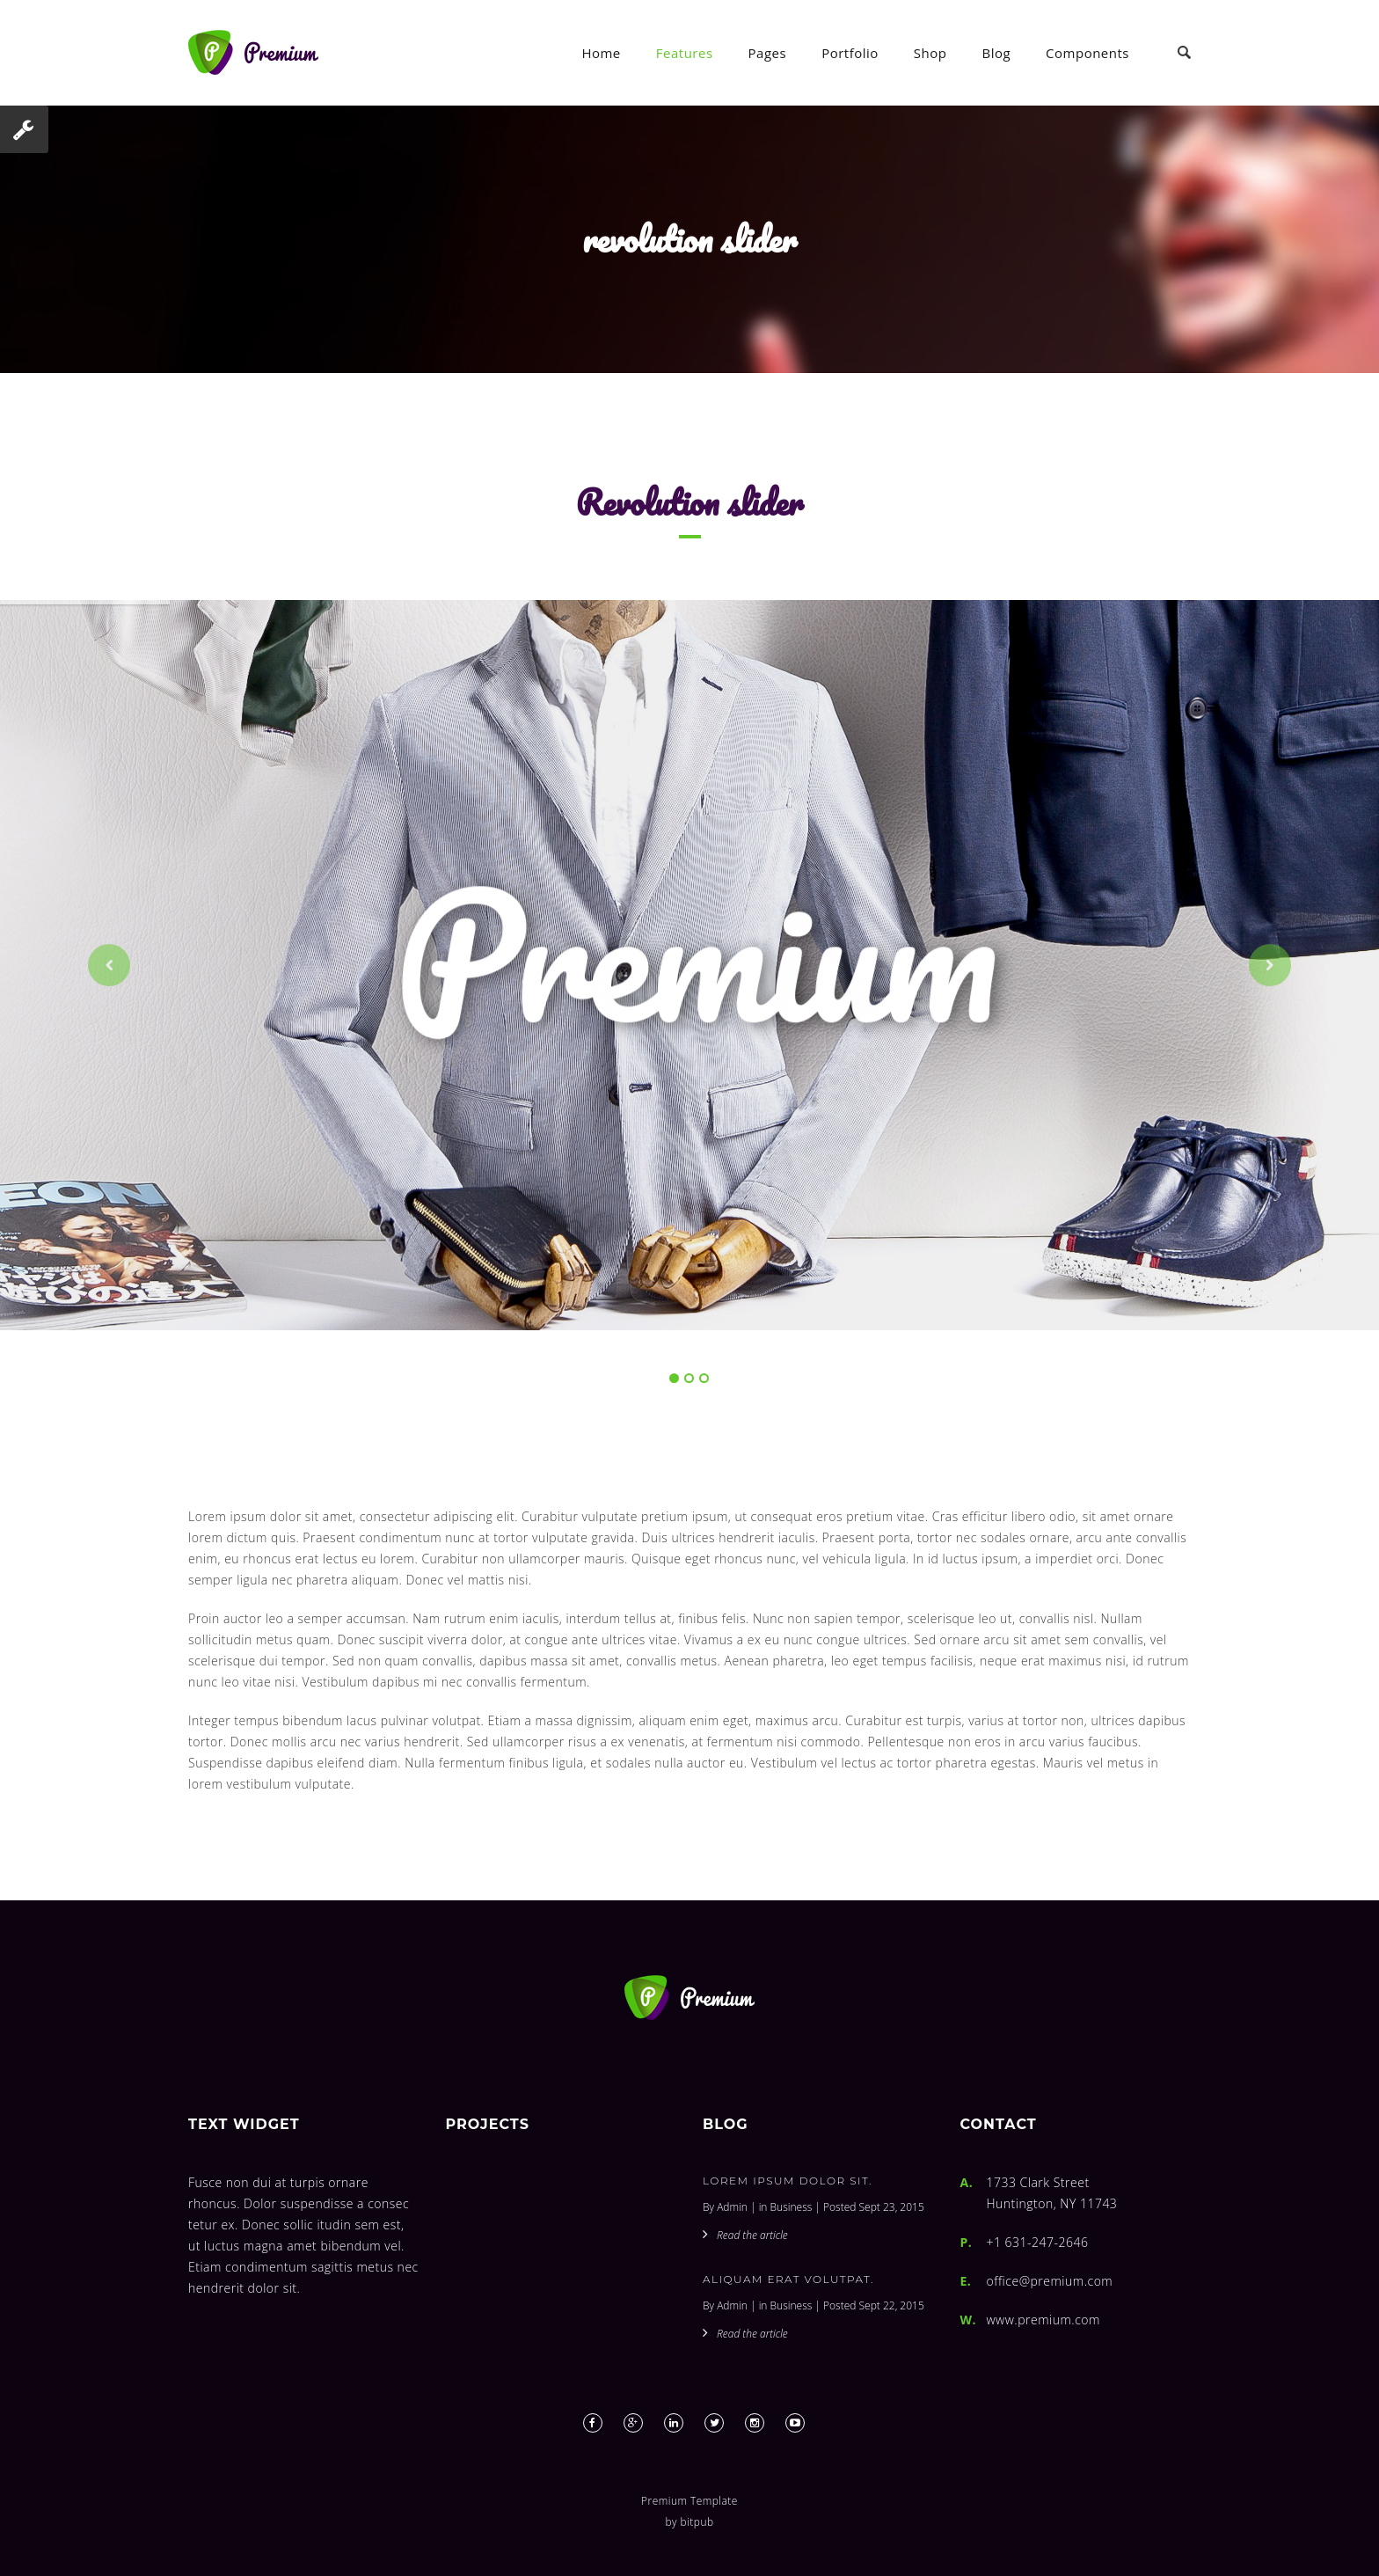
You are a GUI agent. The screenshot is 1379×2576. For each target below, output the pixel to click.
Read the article (752, 2235)
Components (1087, 53)
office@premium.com (1050, 2280)
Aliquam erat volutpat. (788, 2279)
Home (600, 53)
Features (684, 53)
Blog (996, 53)
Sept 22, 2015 (891, 2305)
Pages (767, 53)
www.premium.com (1043, 2319)
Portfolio (850, 53)
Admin (732, 2206)
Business (791, 2206)
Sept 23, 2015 (891, 2206)
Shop (930, 53)
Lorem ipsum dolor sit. (787, 2180)
